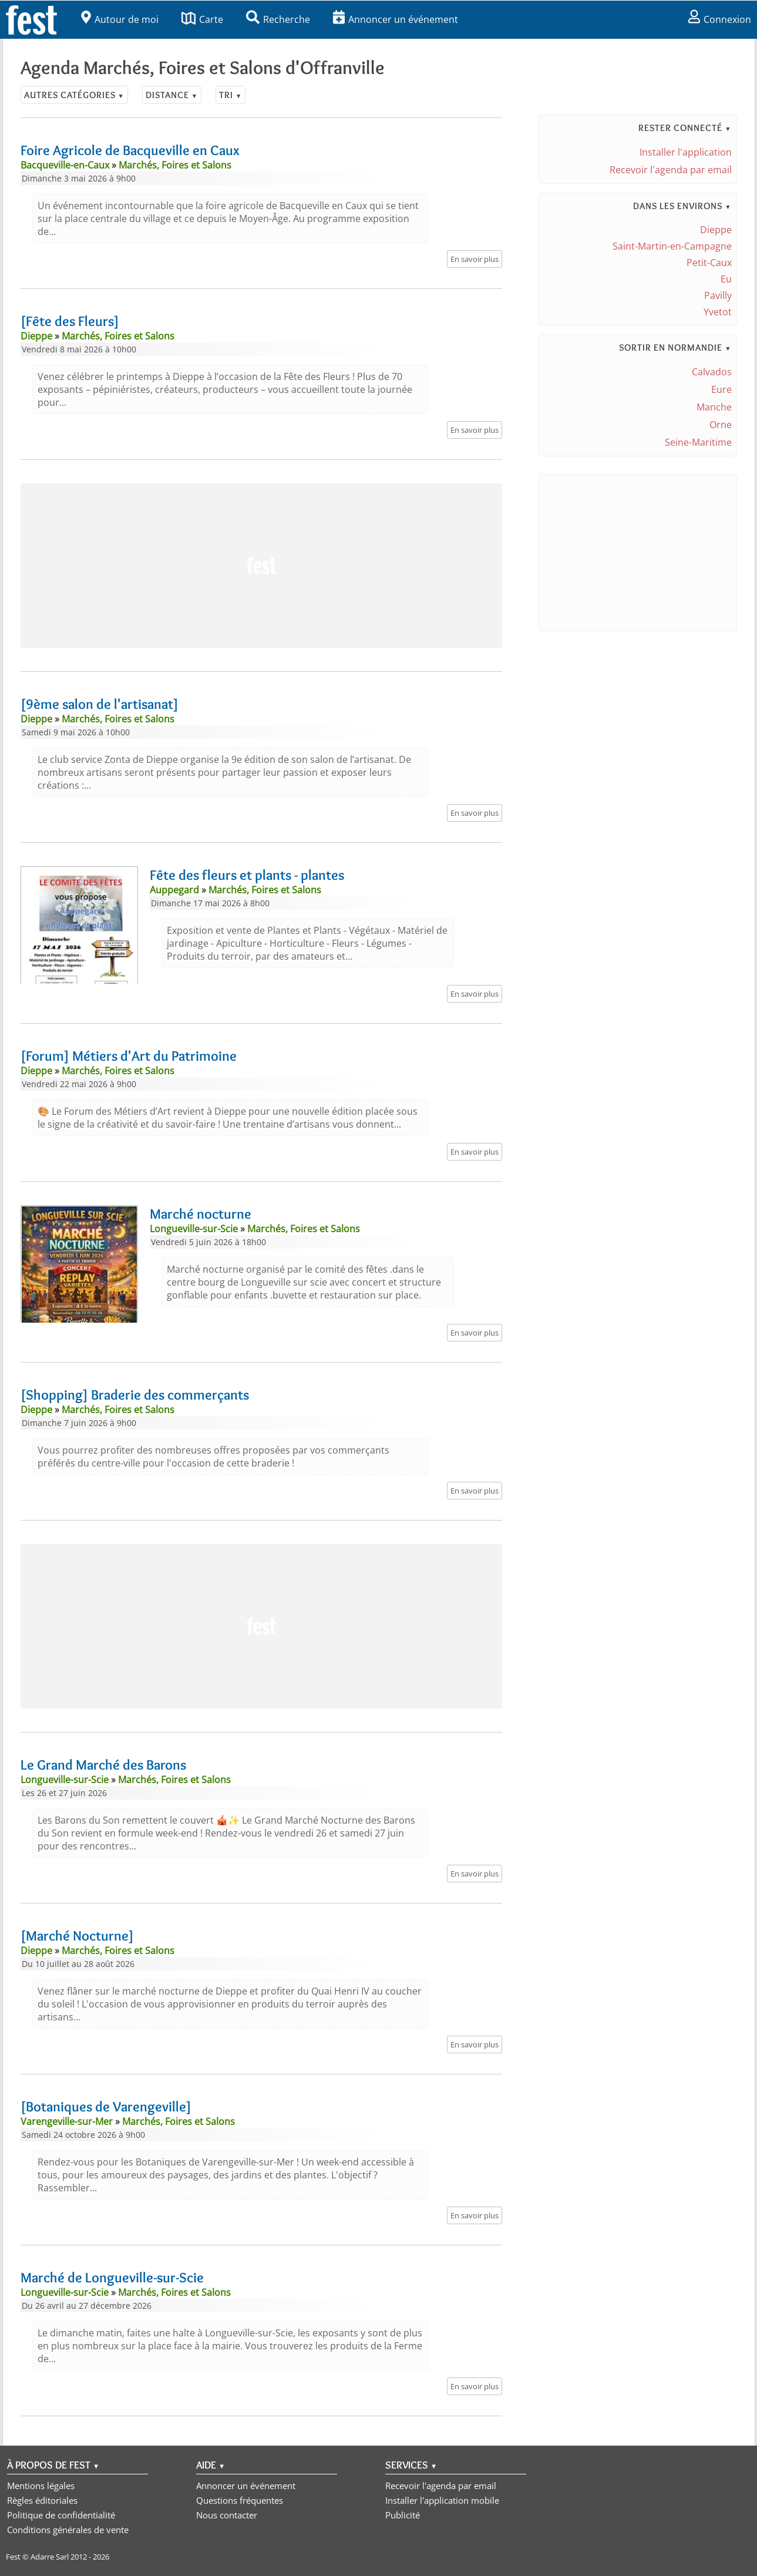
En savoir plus (474, 259)
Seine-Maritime (698, 442)
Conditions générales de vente (68, 2529)
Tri (230, 94)
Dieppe (716, 229)
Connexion (719, 19)
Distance (172, 94)
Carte (202, 19)
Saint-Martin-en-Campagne (672, 246)
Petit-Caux (709, 262)
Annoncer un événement (395, 19)
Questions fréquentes (239, 2500)
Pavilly (718, 295)
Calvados (712, 371)
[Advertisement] (261, 565)
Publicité (402, 2515)
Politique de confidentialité (61, 2515)
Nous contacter (226, 2515)
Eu (726, 279)
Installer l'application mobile (442, 2500)
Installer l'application (686, 152)
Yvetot (718, 311)
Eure (721, 389)
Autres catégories (74, 94)
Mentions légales (41, 2485)
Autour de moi (120, 19)
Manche (714, 407)
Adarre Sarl (50, 2556)
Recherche (278, 19)
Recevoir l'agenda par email (671, 169)
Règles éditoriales (42, 2500)
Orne (720, 424)
